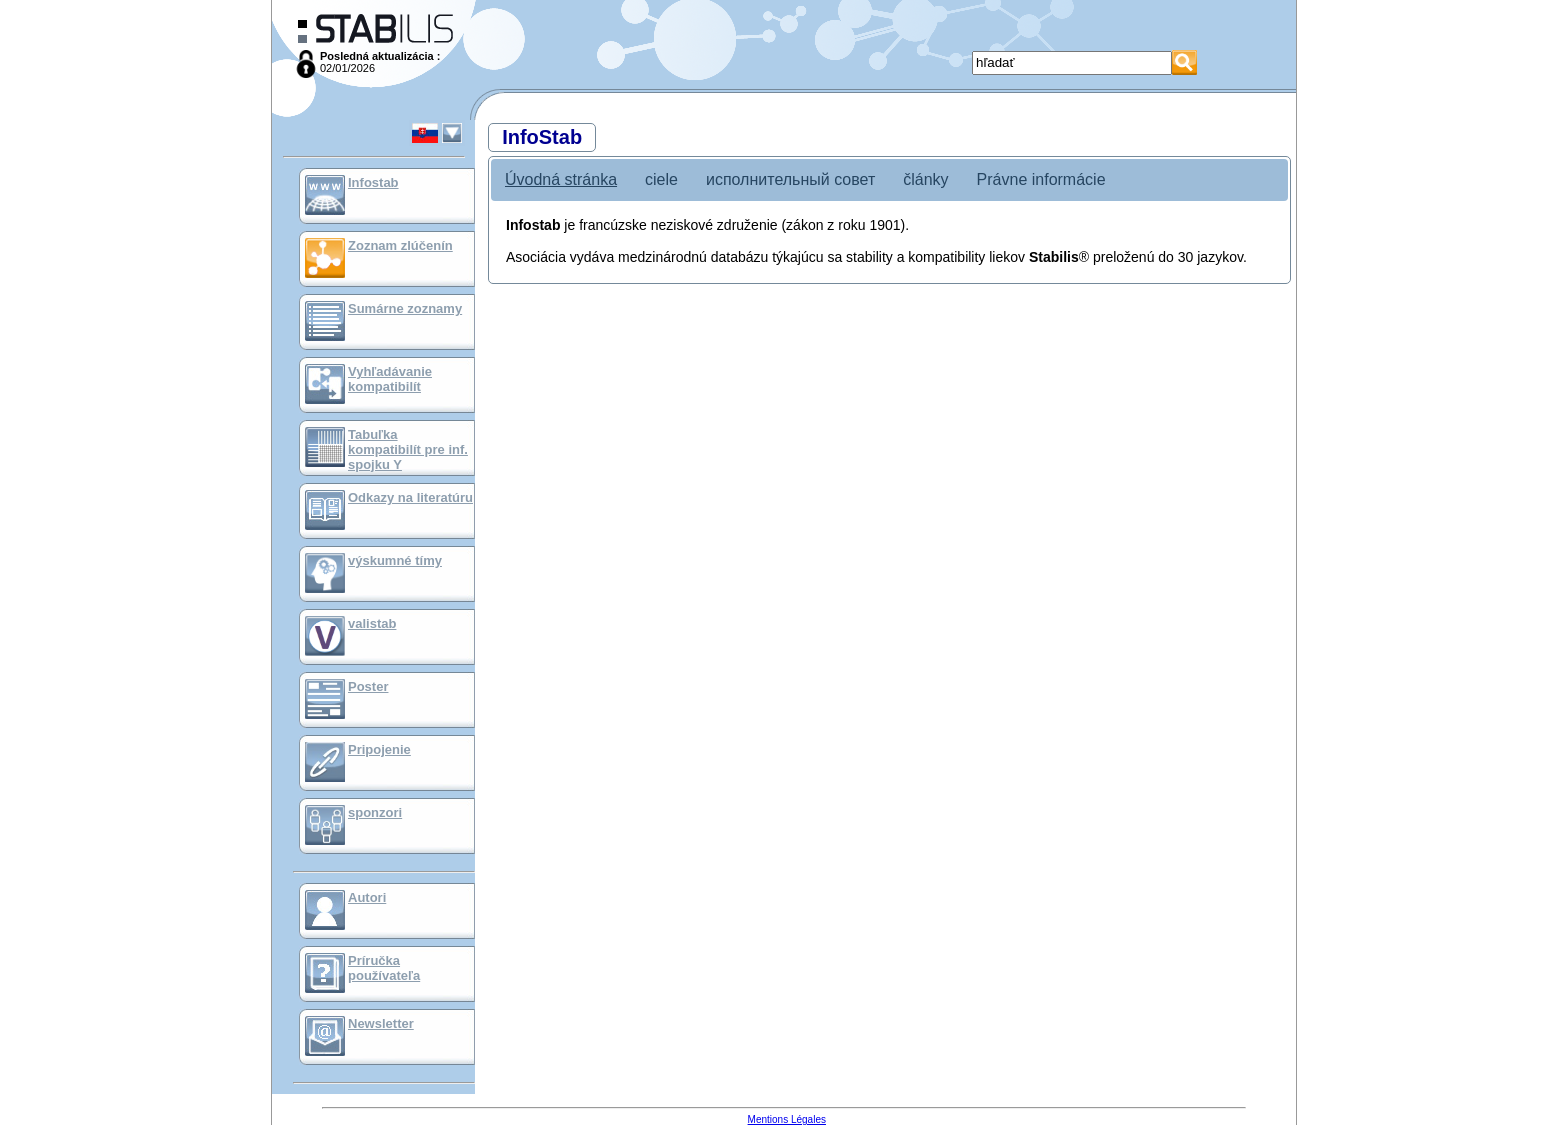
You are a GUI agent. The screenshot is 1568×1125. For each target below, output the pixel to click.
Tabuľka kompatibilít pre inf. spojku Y (408, 449)
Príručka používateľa (384, 968)
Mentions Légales (787, 1119)
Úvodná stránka (561, 179)
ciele (661, 179)
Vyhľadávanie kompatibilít (390, 379)
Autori (367, 897)
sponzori (375, 812)
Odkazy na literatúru (410, 497)
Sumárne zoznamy (405, 308)
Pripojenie (379, 749)
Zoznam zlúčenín (400, 245)
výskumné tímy (395, 560)
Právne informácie (1041, 179)
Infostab (373, 182)
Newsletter (381, 1023)
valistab (372, 623)
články (925, 179)
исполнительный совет (790, 179)
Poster (368, 686)
